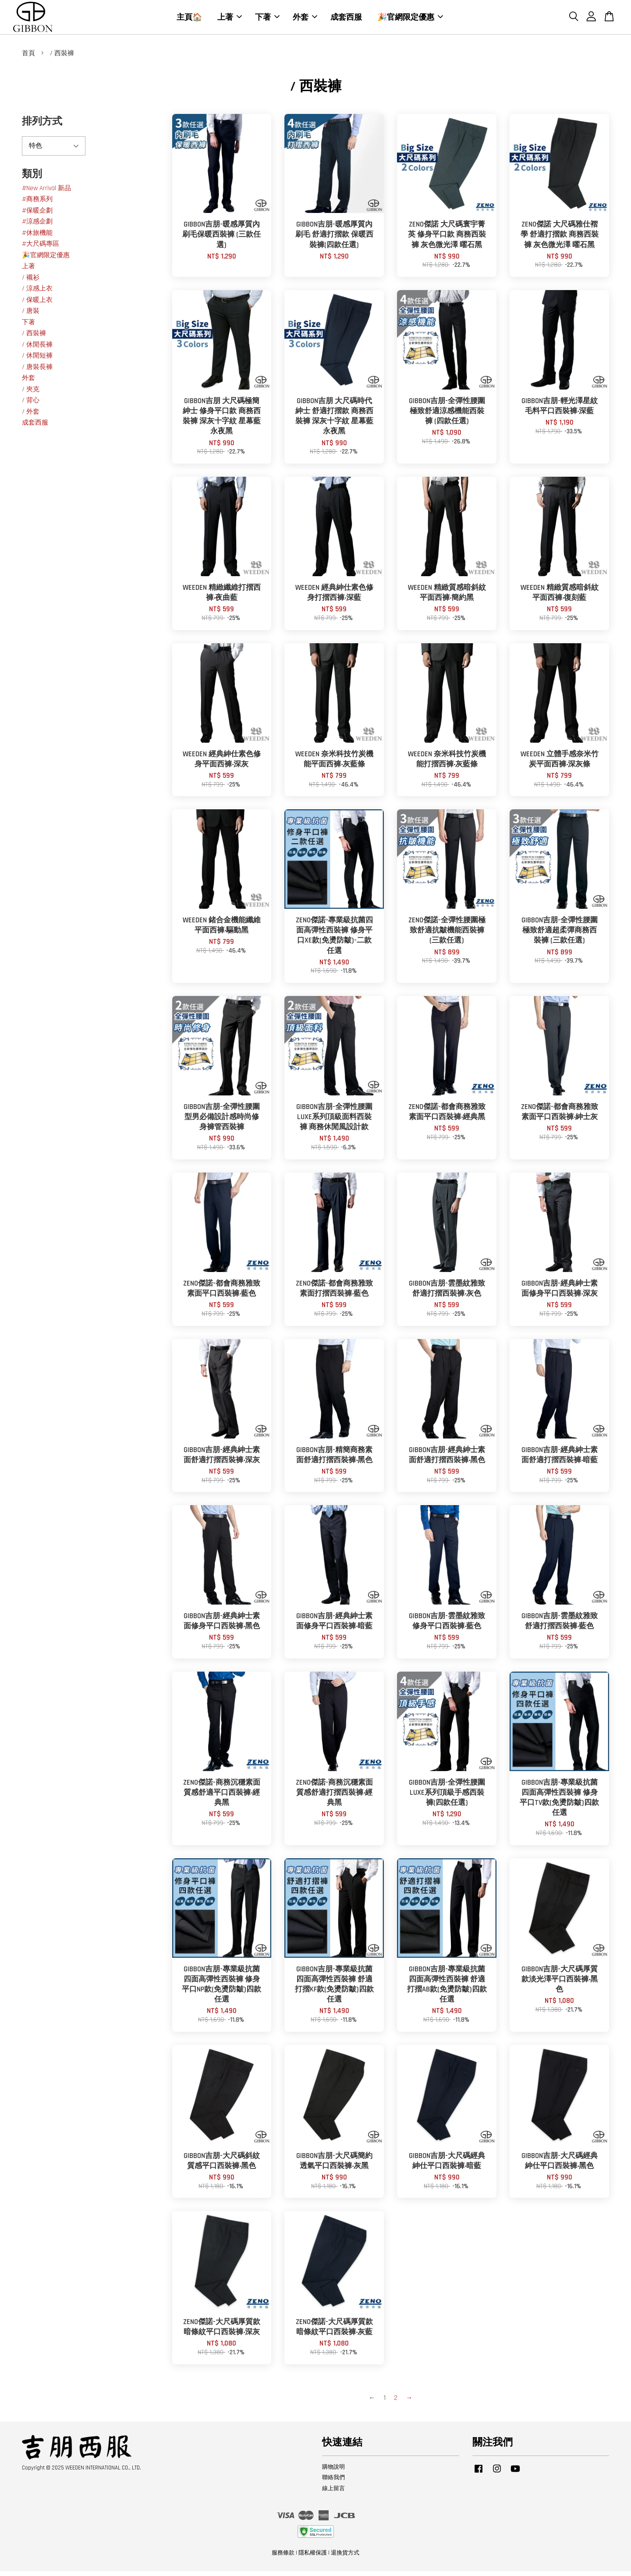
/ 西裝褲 (34, 338)
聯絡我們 (333, 2482)
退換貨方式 (345, 2558)
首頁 (28, 58)
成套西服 (346, 19)
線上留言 (333, 2493)
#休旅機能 (37, 238)
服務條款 (283, 2558)
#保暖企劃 (37, 215)
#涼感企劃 (37, 227)
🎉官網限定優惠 (410, 19)
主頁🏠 (189, 19)
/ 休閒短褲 (37, 361)
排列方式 (42, 126)
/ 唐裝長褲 (37, 372)
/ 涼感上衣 (37, 294)
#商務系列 (37, 204)
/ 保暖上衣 (37, 305)
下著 (267, 19)
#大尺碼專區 (40, 249)
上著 (229, 19)
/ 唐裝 (30, 316)
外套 (305, 19)
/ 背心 (30, 405)
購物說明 (333, 2471)
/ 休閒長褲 (37, 349)
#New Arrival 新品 (46, 193)
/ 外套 (30, 416)
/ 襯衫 (30, 282)
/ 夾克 (30, 394)
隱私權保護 (312, 2558)
